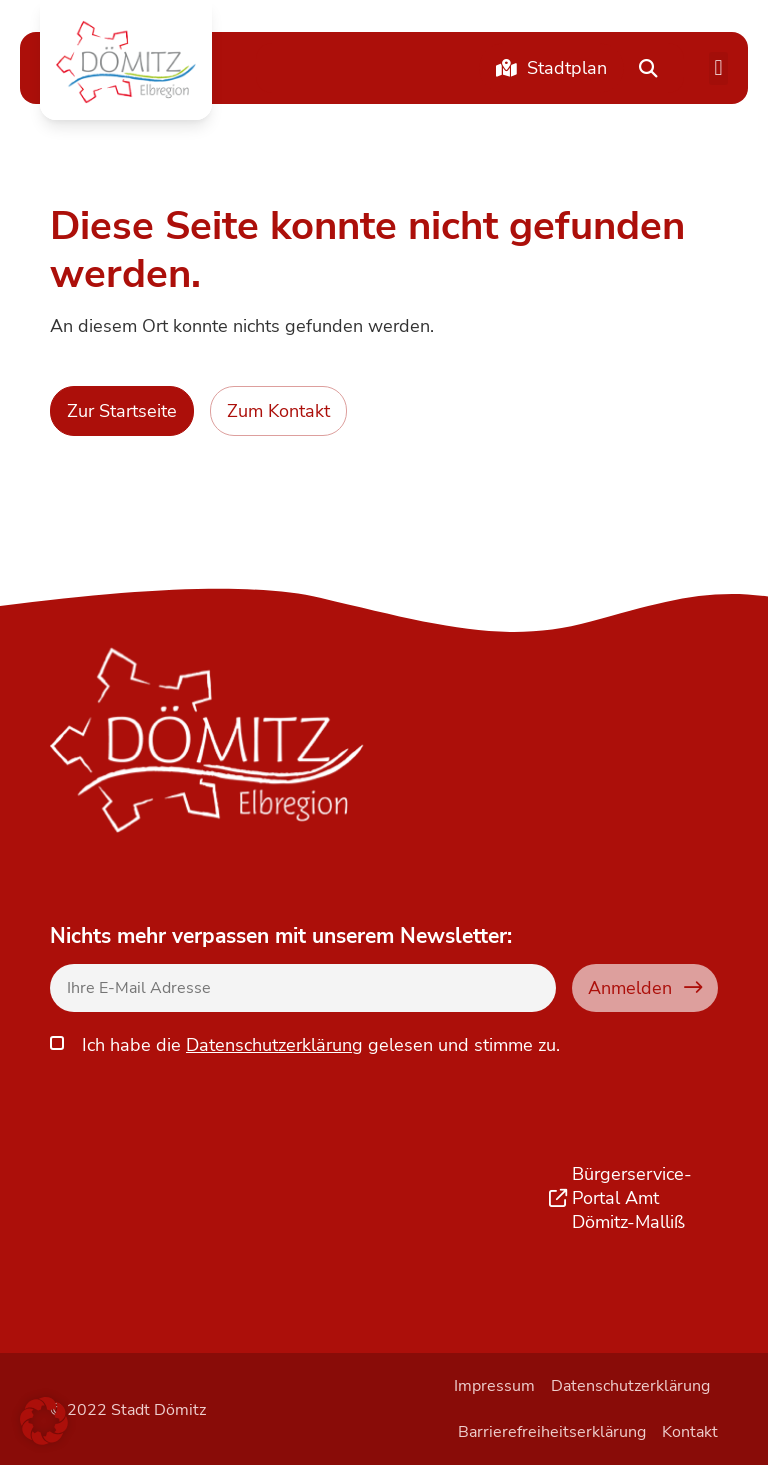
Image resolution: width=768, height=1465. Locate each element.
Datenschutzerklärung (274, 1045)
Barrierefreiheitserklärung (552, 1432)
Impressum (494, 1386)
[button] (126, 62)
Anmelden (645, 987)
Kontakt (690, 1432)
